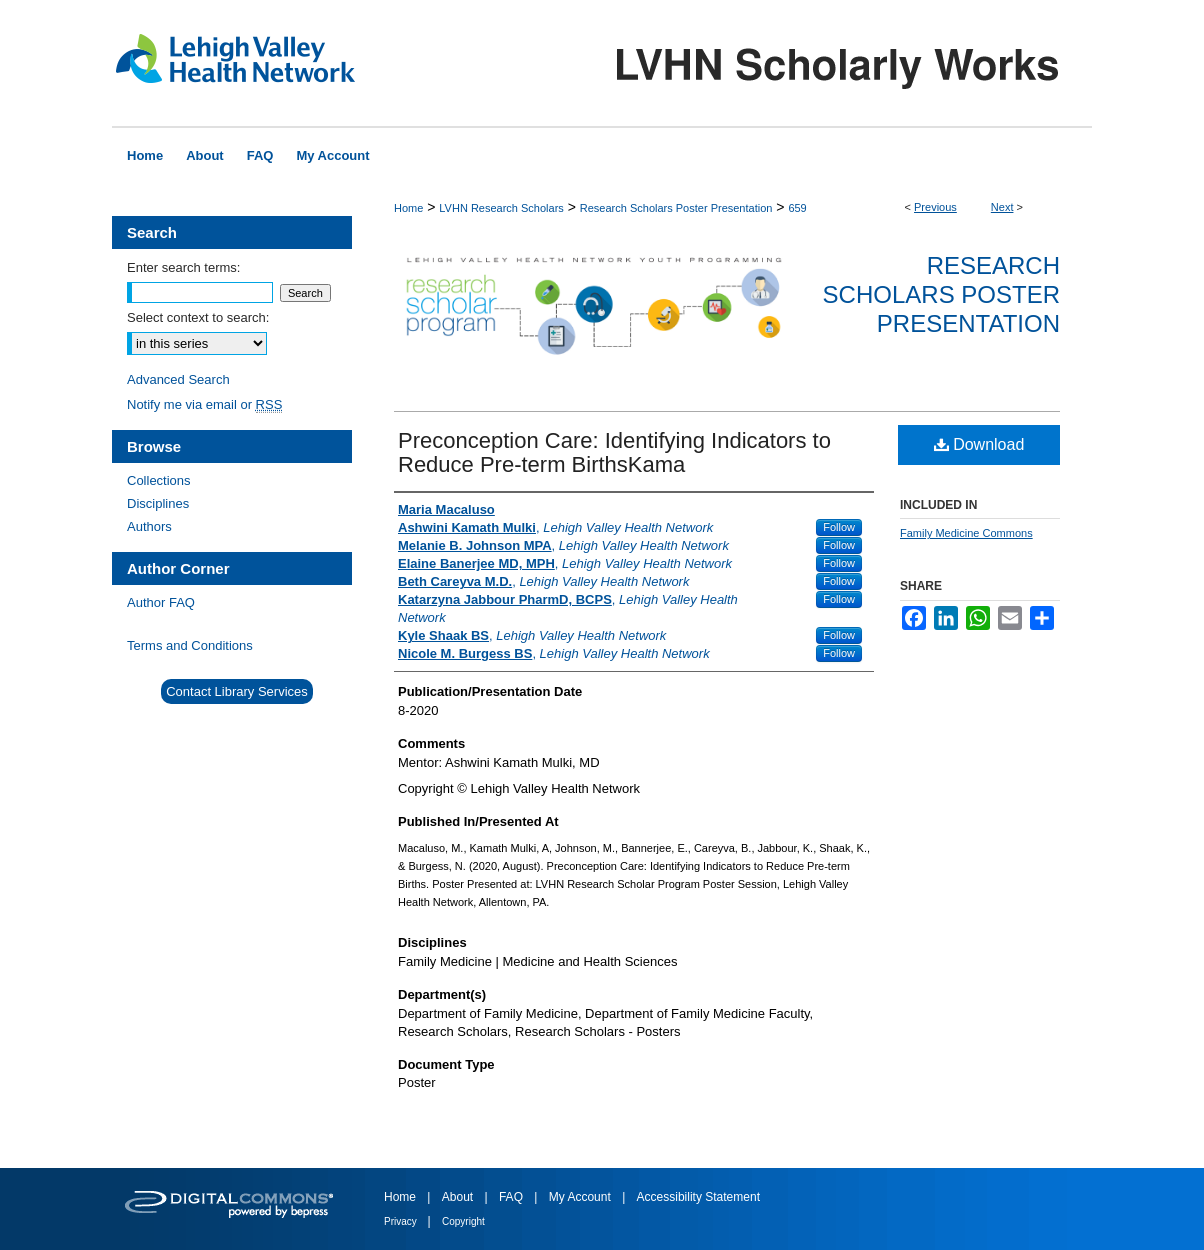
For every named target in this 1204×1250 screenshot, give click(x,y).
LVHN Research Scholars (501, 208)
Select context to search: (198, 317)
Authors (149, 526)
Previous (935, 207)
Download (979, 444)
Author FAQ (161, 602)
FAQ (512, 1197)
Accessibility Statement (698, 1197)
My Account (581, 1197)
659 (797, 208)
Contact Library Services (237, 691)
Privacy (402, 1221)
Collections (159, 480)
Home (408, 208)
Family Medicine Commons (966, 533)
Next (1002, 207)
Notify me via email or (204, 404)
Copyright (463, 1221)
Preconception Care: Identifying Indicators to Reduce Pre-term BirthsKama (614, 452)
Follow (839, 527)
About (459, 1197)
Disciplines (158, 503)
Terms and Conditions (190, 645)
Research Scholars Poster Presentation (676, 208)
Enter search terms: (183, 267)
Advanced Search (178, 379)
